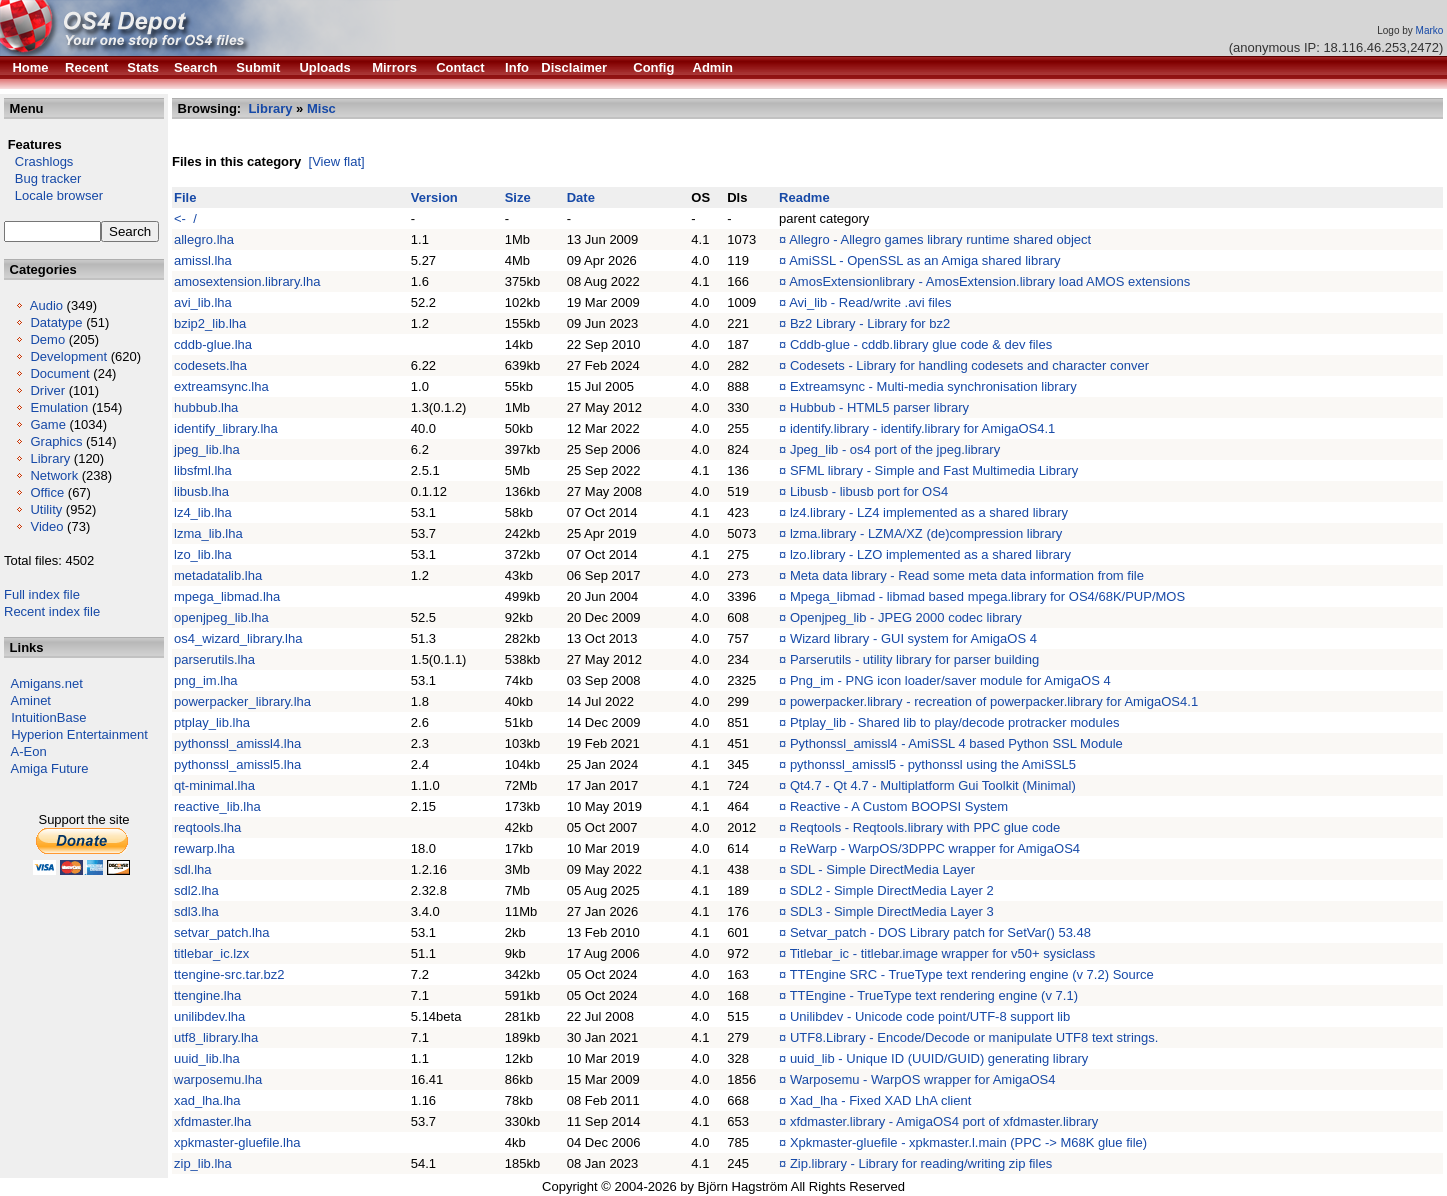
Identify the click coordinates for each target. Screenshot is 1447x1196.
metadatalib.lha (218, 575)
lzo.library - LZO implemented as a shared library (930, 554)
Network (54, 475)
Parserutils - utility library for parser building (914, 659)
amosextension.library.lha (247, 281)
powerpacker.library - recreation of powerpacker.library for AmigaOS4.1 (994, 701)
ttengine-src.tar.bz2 (229, 974)
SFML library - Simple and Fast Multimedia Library (934, 470)
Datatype (56, 322)
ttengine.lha (207, 995)
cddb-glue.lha (213, 344)
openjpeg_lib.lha (221, 617)
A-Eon (29, 751)
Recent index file (52, 611)
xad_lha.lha (207, 1100)
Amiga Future (50, 768)
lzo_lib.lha (203, 554)
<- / (185, 218)
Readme (804, 197)
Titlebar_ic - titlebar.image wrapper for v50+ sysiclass (943, 953)
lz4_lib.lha (203, 512)
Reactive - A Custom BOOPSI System (899, 806)
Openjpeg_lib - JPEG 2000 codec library (906, 617)
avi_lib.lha (203, 302)
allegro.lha (204, 239)
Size (518, 197)
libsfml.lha (203, 470)
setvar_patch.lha (221, 932)
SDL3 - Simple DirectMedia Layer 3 (892, 911)
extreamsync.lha (221, 386)
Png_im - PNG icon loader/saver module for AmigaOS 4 (950, 680)
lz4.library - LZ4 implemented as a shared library (929, 512)
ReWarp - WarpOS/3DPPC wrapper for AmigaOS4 (935, 848)
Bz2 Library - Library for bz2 (870, 323)
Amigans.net (47, 683)
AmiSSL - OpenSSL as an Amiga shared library (924, 260)
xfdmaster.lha (212, 1121)
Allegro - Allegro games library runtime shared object (940, 239)
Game (47, 424)
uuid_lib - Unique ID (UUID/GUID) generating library (939, 1058)
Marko (1430, 30)
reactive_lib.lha (217, 806)
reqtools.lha (207, 827)
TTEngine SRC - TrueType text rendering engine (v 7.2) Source (972, 974)
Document (59, 373)
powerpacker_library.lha (242, 701)
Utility (46, 509)
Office (47, 492)
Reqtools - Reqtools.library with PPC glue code (925, 827)
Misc (321, 108)
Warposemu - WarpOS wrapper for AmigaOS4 (923, 1079)
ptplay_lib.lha (212, 722)
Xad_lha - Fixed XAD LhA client (880, 1100)
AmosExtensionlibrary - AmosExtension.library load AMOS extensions (989, 281)
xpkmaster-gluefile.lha (237, 1142)
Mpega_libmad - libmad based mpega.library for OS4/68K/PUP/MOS (987, 596)
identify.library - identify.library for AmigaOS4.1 (922, 428)
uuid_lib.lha (207, 1058)
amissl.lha (203, 260)
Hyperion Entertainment (79, 734)
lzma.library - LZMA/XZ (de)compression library (926, 533)
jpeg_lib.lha (207, 449)
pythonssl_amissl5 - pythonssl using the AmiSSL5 (933, 764)
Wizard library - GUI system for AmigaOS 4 (913, 638)
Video (46, 526)
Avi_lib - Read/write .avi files (870, 302)
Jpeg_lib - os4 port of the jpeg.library (895, 449)
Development (68, 356)
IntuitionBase (48, 717)
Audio (46, 305)
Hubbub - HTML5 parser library (879, 407)
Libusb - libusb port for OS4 (869, 491)
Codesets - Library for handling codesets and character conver (969, 365)
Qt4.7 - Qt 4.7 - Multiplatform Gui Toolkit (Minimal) (933, 785)
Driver (47, 390)
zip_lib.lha (203, 1163)
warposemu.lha (218, 1079)
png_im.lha (206, 680)
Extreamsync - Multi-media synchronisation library (933, 386)
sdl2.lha (196, 890)
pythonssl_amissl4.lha (237, 743)
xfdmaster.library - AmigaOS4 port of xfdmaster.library (944, 1121)
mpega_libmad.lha (227, 596)
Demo (47, 339)
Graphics (56, 441)
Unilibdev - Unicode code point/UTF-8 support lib (930, 1016)
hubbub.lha (206, 407)
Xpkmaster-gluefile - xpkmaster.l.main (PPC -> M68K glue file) (968, 1142)
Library (50, 458)
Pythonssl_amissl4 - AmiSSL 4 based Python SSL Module (956, 743)
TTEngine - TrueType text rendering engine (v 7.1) (934, 995)
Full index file (42, 594)
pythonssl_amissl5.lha (237, 764)
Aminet (31, 700)
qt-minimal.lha (214, 785)
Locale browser (53, 195)
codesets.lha (210, 365)
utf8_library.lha (216, 1037)
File (185, 197)
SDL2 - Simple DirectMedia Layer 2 (892, 890)
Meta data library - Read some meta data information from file (967, 575)
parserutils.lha (214, 659)
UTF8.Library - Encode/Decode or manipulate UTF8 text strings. (974, 1037)
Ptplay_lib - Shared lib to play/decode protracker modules (955, 722)
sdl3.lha (196, 911)
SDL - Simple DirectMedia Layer (882, 869)
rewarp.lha (204, 848)
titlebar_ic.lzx (211, 953)
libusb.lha (201, 491)
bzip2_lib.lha (210, 323)
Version (434, 197)
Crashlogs (38, 161)
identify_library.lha (226, 428)
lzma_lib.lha (208, 533)
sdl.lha (193, 869)
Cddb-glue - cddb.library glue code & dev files (921, 344)
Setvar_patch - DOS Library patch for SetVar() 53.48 (940, 932)
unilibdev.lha (209, 1016)
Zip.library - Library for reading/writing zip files (921, 1163)
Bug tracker (42, 178)
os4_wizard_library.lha (238, 638)
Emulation (59, 407)
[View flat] (337, 161)
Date (581, 197)
